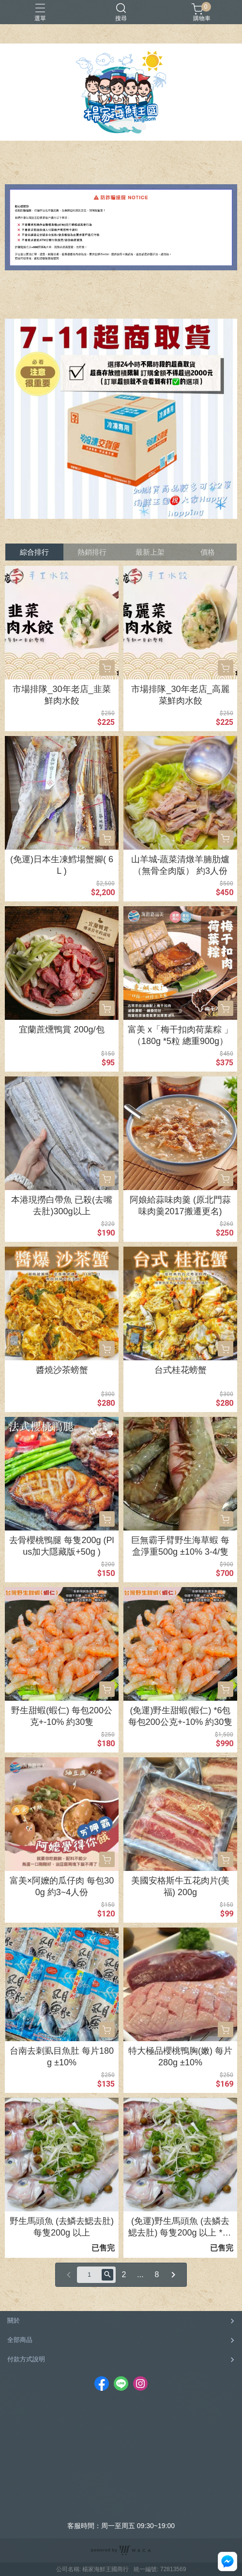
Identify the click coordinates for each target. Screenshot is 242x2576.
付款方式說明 (26, 2359)
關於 (13, 2320)
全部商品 (19, 2339)
